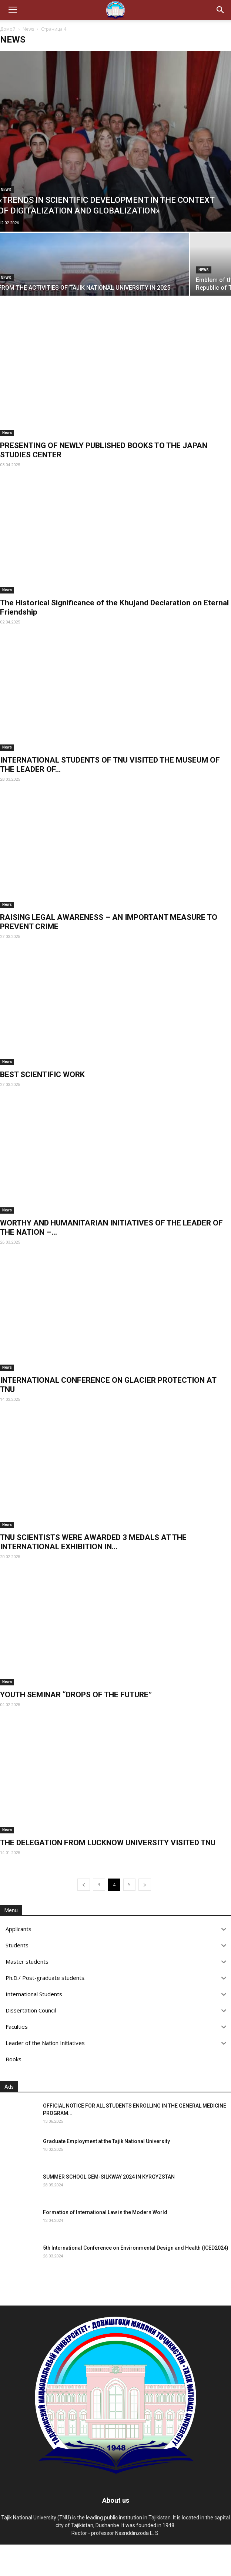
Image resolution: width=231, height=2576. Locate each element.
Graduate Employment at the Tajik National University (106, 2141)
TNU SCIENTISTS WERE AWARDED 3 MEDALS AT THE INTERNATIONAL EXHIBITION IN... (93, 1542)
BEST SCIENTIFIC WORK (42, 1074)
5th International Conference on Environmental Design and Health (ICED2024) (135, 2248)
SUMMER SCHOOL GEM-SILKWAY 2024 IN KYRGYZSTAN (109, 2177)
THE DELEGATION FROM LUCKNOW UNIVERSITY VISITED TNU (107, 1842)
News (28, 29)
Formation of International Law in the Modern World (105, 2212)
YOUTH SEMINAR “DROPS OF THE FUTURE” (76, 1694)
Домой (8, 29)
